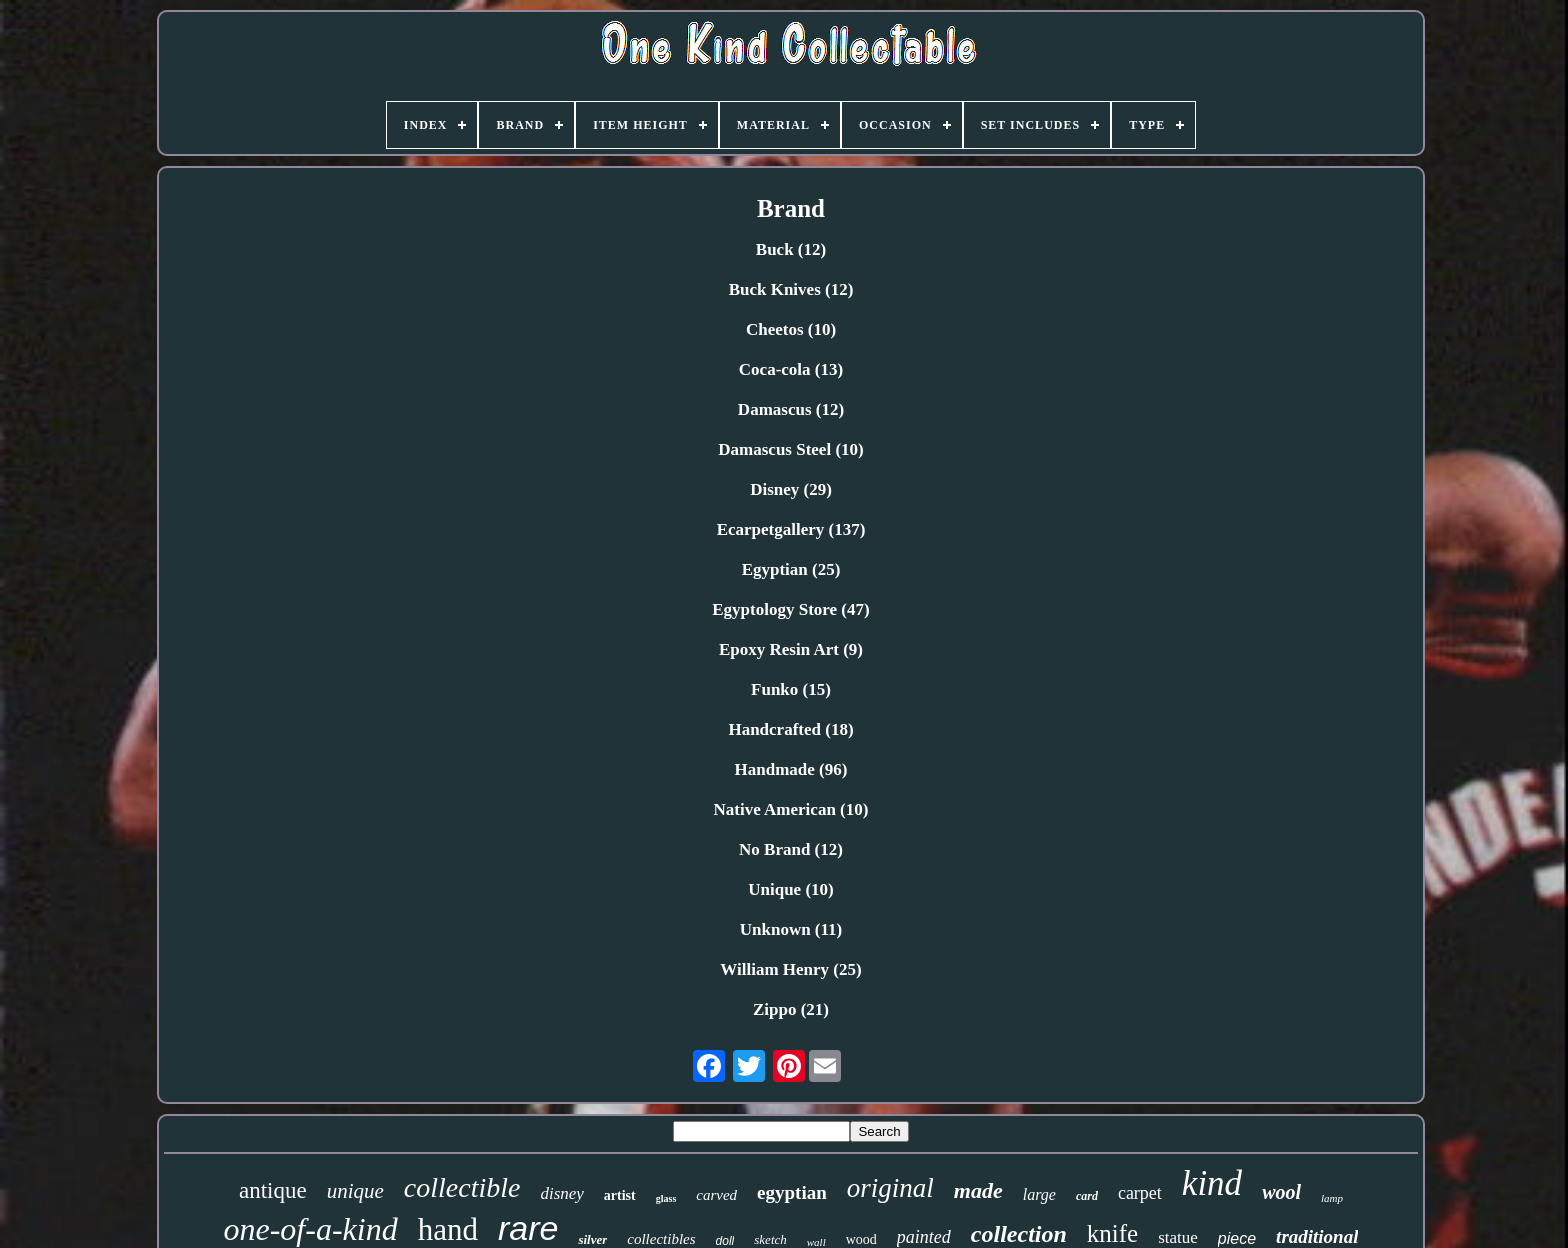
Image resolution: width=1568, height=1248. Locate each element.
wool (1281, 1192)
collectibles (661, 1239)
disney (561, 1193)
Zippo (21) (791, 1009)
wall (816, 1242)
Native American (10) (791, 809)
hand (448, 1229)
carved (716, 1195)
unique (355, 1191)
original (890, 1188)
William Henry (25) (790, 969)
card (1087, 1196)
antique (273, 1190)
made (978, 1190)
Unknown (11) (791, 929)
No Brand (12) (791, 849)
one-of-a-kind (311, 1229)
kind (1212, 1183)
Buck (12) (791, 249)
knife (1112, 1233)
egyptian (792, 1192)
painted (924, 1237)
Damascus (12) (791, 409)
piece (1237, 1238)
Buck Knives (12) (791, 289)
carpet (1140, 1193)
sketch (770, 1239)
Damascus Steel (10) (790, 449)
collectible (462, 1187)
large (1039, 1194)
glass (666, 1198)
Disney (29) (791, 489)
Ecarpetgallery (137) (791, 529)
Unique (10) (790, 889)
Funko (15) (791, 689)
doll (725, 1241)
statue (1178, 1237)
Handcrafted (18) (790, 729)
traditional (1317, 1236)
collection (1019, 1234)
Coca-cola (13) (791, 369)
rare (528, 1228)
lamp (1332, 1198)
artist (620, 1195)
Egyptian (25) (791, 569)
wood (861, 1239)
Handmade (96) (791, 769)
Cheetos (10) (791, 329)
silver (592, 1239)
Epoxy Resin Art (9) (791, 649)
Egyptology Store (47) (790, 609)
